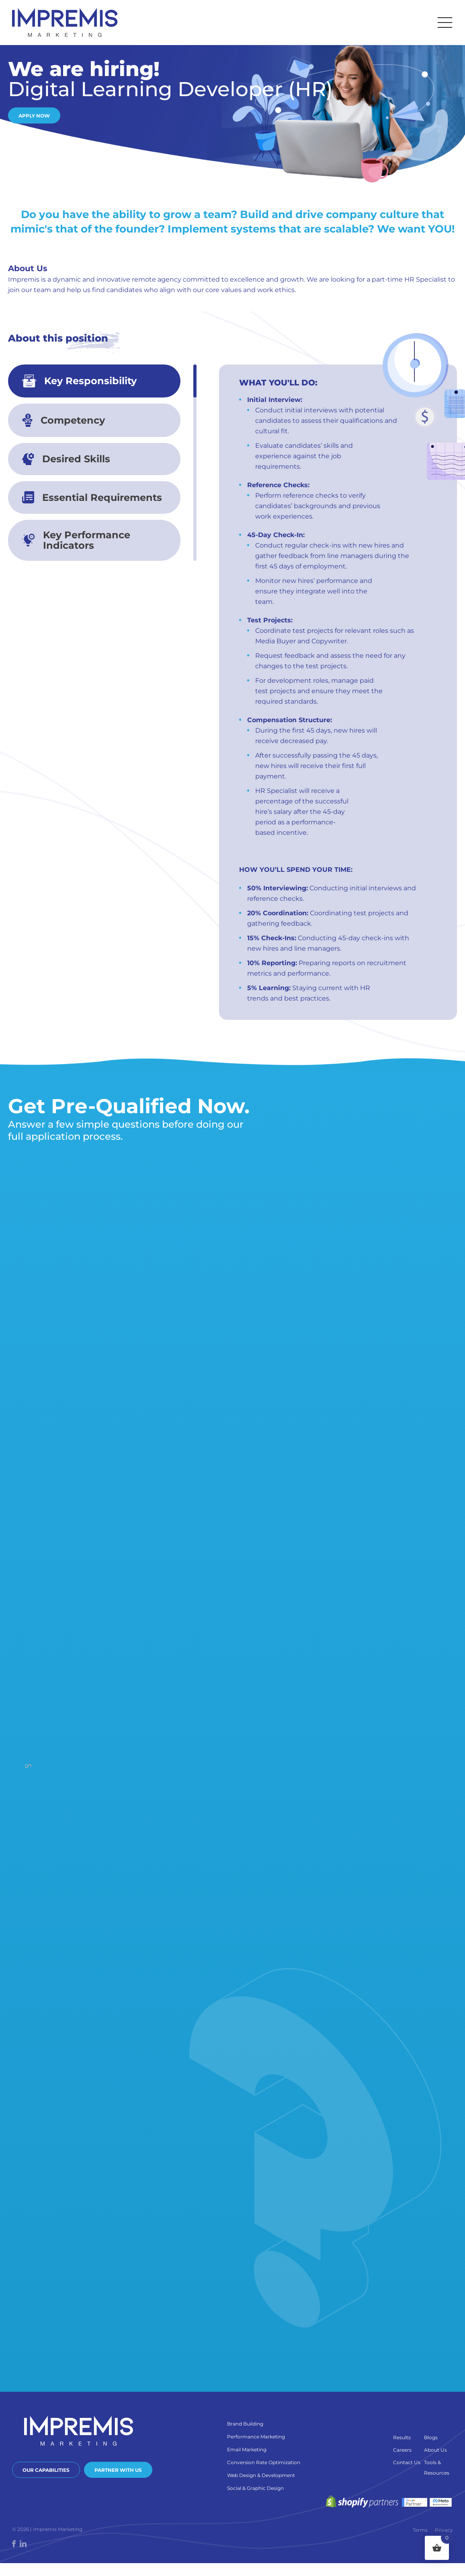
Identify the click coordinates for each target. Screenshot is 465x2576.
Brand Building (245, 2424)
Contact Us (406, 2462)
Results (402, 2437)
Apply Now (34, 116)
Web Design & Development (261, 2475)
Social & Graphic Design (255, 2488)
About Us (435, 2450)
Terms (420, 2530)
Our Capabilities (46, 2470)
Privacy (444, 2530)
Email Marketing (246, 2449)
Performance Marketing (256, 2437)
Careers (402, 2450)
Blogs (431, 2437)
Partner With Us (118, 2470)
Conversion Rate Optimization (263, 2462)
